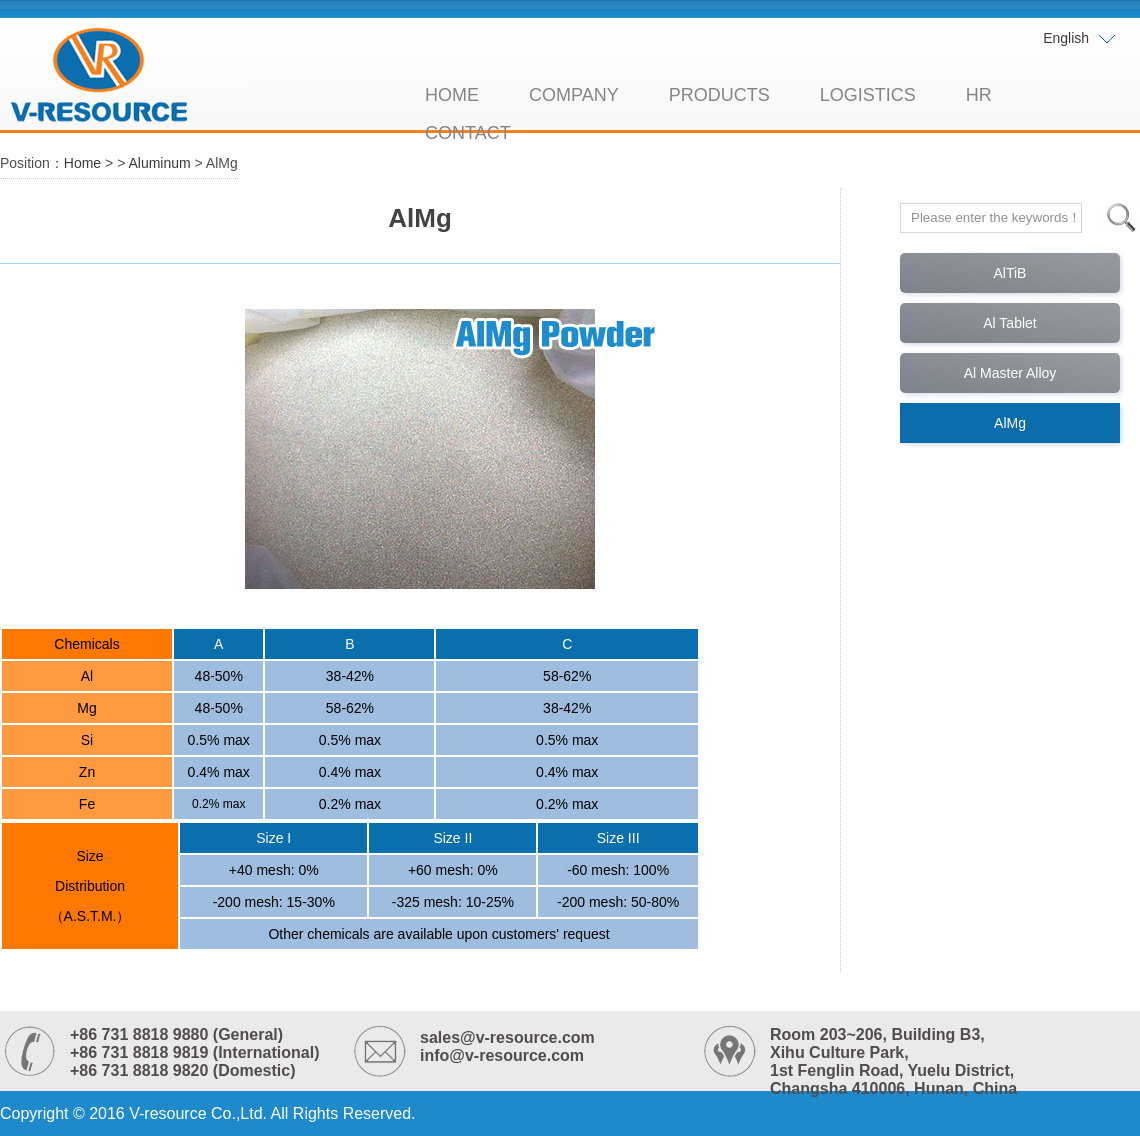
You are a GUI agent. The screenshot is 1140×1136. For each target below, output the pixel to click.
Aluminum (159, 163)
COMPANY (574, 95)
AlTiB (1010, 273)
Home (82, 163)
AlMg (1010, 423)
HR (979, 95)
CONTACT (468, 133)
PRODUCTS (719, 95)
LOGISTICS (868, 95)
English (1080, 39)
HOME (452, 95)
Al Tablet (1009, 323)
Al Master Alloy (1010, 373)
